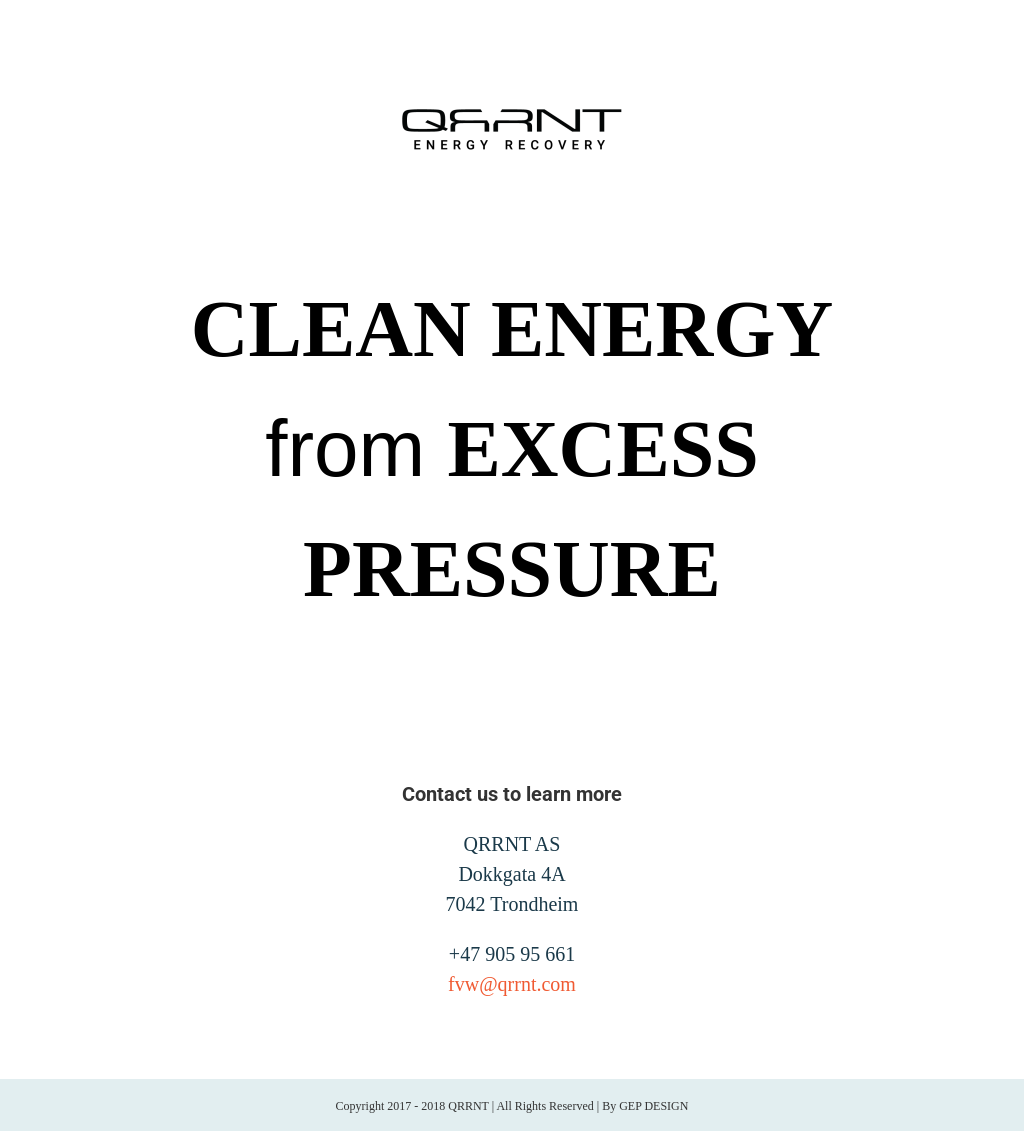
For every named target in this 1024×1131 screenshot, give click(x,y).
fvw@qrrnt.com (512, 984)
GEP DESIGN (653, 1106)
